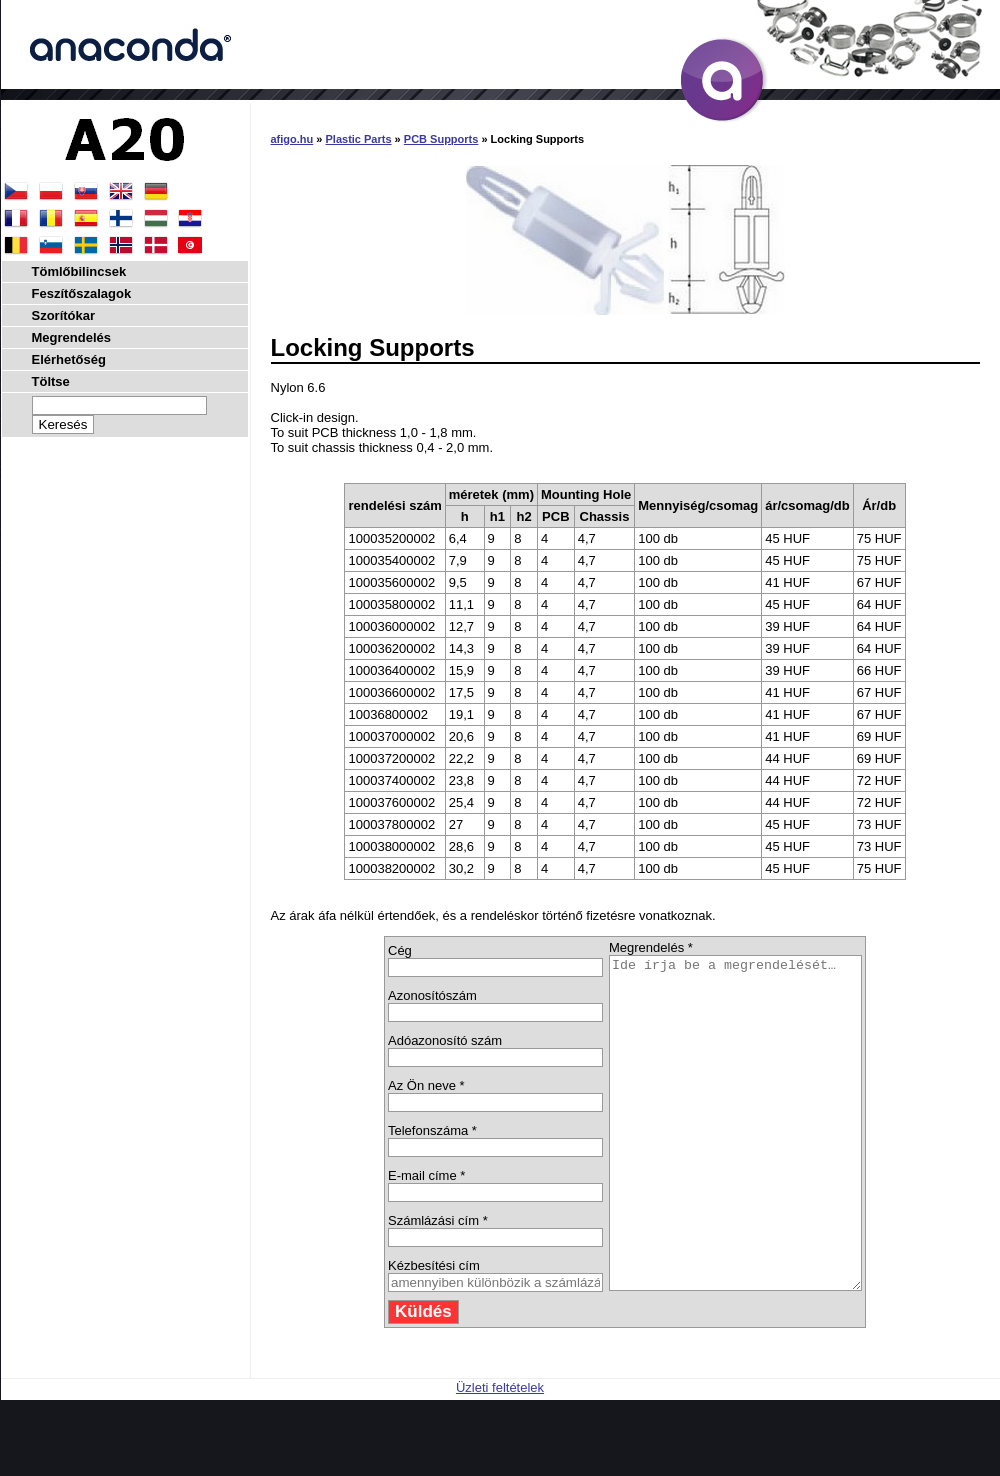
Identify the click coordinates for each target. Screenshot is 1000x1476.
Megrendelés (71, 337)
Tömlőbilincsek (79, 271)
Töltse (51, 381)
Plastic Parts (359, 139)
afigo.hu (292, 139)
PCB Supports (441, 139)
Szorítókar (64, 315)
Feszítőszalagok (82, 293)
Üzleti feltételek (500, 1453)
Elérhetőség (69, 359)
